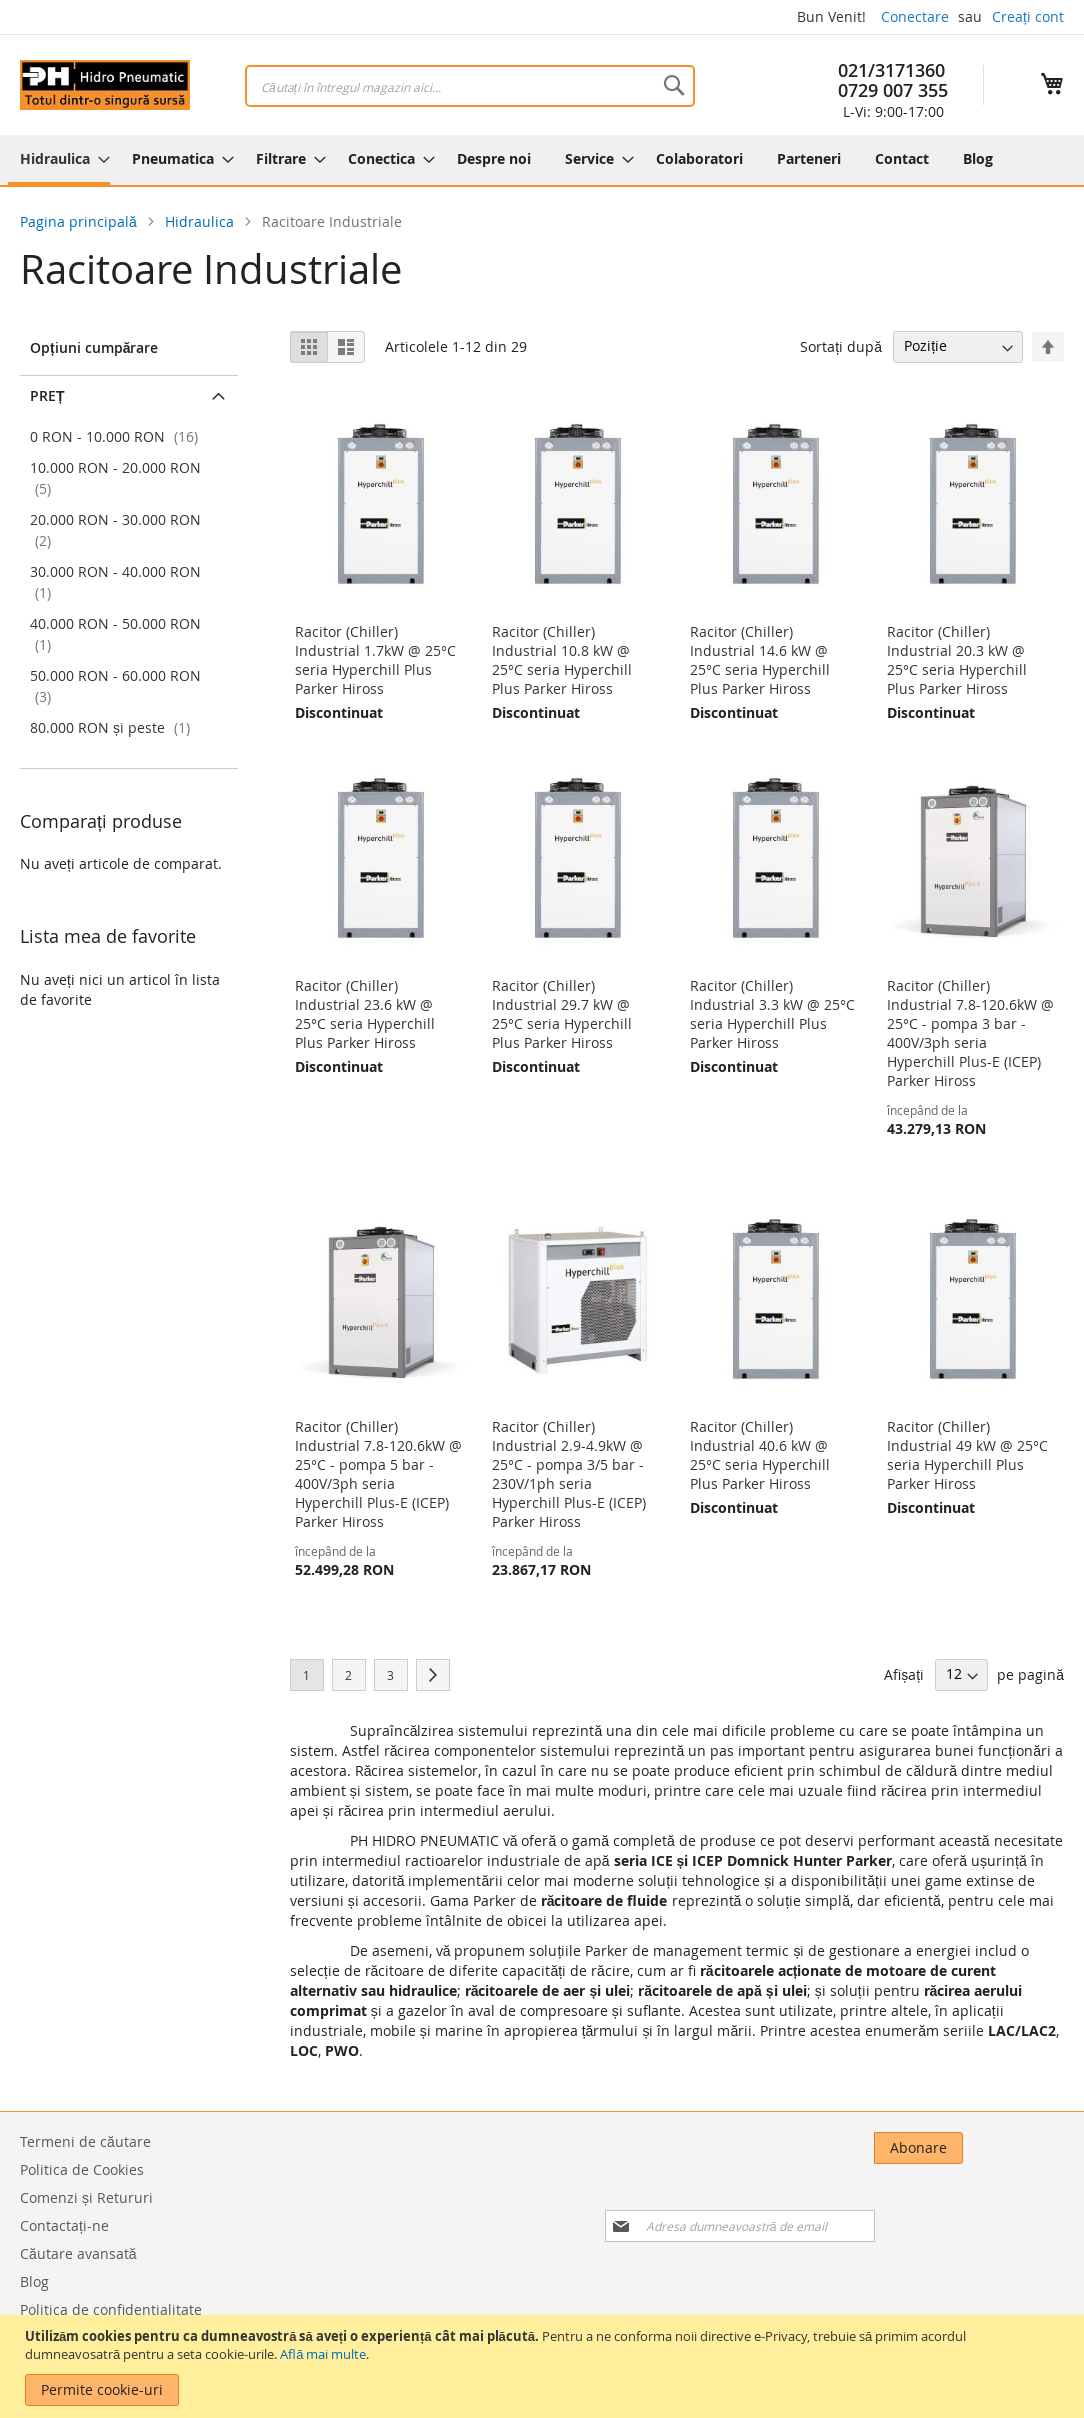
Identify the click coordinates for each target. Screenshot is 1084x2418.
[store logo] (105, 85)
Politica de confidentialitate (111, 2309)
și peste (112, 727)
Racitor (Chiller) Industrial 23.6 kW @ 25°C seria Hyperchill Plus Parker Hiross (365, 1014)
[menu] (542, 160)
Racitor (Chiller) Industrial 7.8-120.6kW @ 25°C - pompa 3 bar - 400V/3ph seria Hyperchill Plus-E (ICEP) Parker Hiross (970, 1033)
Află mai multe (323, 2354)
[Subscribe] (1019, 2148)
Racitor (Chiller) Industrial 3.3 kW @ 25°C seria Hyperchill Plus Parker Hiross (772, 1014)
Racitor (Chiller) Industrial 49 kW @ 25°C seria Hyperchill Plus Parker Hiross (967, 1455)
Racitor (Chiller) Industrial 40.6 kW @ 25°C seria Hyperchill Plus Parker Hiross (760, 1455)
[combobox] (470, 86)
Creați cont (1028, 16)
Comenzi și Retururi (86, 2197)
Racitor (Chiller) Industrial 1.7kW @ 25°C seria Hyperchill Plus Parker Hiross (375, 660)
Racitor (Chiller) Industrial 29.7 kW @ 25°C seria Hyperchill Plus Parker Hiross (562, 1014)
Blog (34, 2281)
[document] (544, 2366)
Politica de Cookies (82, 2169)
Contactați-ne (64, 2225)
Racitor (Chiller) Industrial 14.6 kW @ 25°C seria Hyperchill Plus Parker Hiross (760, 660)
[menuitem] (59, 160)
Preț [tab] (47, 395)
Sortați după (841, 345)
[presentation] (858, 2203)
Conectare (915, 16)
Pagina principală (80, 221)
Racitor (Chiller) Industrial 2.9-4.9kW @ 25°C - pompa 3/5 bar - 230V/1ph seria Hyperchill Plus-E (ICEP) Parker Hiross (569, 1474)
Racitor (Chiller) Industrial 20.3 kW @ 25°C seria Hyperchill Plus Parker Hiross (957, 660)
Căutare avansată (78, 2253)
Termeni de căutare (85, 2141)
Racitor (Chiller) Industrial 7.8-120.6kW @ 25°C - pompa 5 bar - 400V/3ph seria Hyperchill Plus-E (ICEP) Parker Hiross (378, 1474)
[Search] (674, 85)
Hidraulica (201, 221)
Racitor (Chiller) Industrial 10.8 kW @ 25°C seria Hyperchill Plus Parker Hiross (562, 660)
